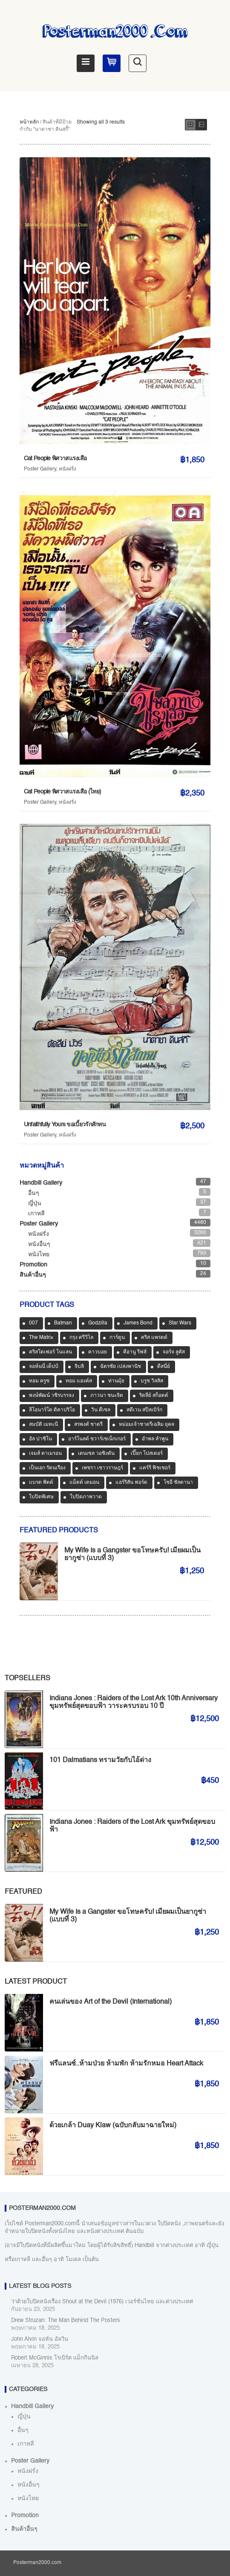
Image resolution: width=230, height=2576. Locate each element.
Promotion (33, 1265)
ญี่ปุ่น (34, 1203)
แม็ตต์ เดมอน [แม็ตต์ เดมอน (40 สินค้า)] (84, 1482)
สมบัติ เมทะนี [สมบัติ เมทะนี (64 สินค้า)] (43, 1424)
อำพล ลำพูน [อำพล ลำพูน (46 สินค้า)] (155, 1439)
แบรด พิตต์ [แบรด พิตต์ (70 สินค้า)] (41, 1482)
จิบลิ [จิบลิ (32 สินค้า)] (79, 1366)
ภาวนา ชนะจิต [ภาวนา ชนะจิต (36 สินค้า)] (106, 1395)
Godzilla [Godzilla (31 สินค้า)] (97, 1323)
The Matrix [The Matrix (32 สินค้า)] (41, 1337)
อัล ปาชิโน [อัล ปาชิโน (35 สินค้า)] (40, 1439)
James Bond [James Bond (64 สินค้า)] (138, 1323)
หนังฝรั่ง (67, 469)
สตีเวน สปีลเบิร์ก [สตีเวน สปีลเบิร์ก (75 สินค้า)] (144, 1410)
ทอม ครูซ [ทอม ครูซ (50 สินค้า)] (39, 1381)
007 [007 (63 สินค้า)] (33, 1323)
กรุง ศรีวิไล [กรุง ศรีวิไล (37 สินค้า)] (81, 1337)
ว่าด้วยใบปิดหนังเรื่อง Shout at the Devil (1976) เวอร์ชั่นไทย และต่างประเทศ (102, 2302)
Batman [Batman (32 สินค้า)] (63, 1323)
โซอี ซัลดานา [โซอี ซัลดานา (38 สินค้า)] (178, 1482)
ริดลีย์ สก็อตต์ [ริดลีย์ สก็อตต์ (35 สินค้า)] (153, 1395)
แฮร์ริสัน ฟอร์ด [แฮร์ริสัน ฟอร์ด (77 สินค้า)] (131, 1482)
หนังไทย (38, 1255)
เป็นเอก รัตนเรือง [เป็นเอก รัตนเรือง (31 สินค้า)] (47, 1468)
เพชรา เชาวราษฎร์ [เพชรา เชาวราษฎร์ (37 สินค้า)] (102, 1468)
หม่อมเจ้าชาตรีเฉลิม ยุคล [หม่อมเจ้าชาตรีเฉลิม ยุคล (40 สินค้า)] (146, 1424)
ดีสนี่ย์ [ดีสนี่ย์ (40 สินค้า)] (163, 1366)
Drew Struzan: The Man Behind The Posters (65, 2320)
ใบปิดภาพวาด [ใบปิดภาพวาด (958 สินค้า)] (86, 1497)
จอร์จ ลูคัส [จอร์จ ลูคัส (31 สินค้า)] (174, 1352)
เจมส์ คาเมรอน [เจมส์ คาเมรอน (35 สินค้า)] (45, 1453)
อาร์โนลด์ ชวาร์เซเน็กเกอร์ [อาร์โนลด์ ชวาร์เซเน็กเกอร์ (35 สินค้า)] (97, 1439)
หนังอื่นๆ (39, 1244)
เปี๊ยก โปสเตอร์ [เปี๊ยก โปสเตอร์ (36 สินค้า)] (147, 1453)
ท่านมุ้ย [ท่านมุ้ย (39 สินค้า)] (116, 1381)
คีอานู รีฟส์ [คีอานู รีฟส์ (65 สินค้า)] (135, 1352)
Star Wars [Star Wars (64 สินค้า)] (180, 1323)
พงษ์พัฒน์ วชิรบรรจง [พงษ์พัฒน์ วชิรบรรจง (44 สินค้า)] (51, 1395)
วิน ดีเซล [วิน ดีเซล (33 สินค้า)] (100, 1410)
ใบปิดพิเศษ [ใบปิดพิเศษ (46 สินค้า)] (41, 1497)
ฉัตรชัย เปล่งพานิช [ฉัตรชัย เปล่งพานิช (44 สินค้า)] (120, 1366)
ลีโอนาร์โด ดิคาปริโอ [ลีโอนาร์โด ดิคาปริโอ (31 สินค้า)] (52, 1410)
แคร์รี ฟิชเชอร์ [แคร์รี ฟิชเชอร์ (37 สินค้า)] (154, 1468)
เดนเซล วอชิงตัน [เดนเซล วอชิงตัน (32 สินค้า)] (96, 1453)
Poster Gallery (40, 469)
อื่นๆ (33, 1193)
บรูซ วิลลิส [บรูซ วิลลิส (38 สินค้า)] (152, 1381)
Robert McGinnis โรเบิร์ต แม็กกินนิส (54, 2358)
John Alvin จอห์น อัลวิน (39, 2339)
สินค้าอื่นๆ (33, 1275)
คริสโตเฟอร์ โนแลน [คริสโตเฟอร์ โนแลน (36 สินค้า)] (50, 1352)
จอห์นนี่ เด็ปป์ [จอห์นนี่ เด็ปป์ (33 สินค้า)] (43, 1366)
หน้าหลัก (29, 122)
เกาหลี (36, 1214)
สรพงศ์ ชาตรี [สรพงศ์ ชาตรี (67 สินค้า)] (88, 1424)
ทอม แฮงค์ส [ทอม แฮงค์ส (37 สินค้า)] (79, 1381)
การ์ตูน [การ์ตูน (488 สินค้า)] (117, 1337)
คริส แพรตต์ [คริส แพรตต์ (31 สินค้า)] (154, 1337)
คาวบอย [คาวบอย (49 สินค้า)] (97, 1352)
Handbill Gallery (41, 1183)
